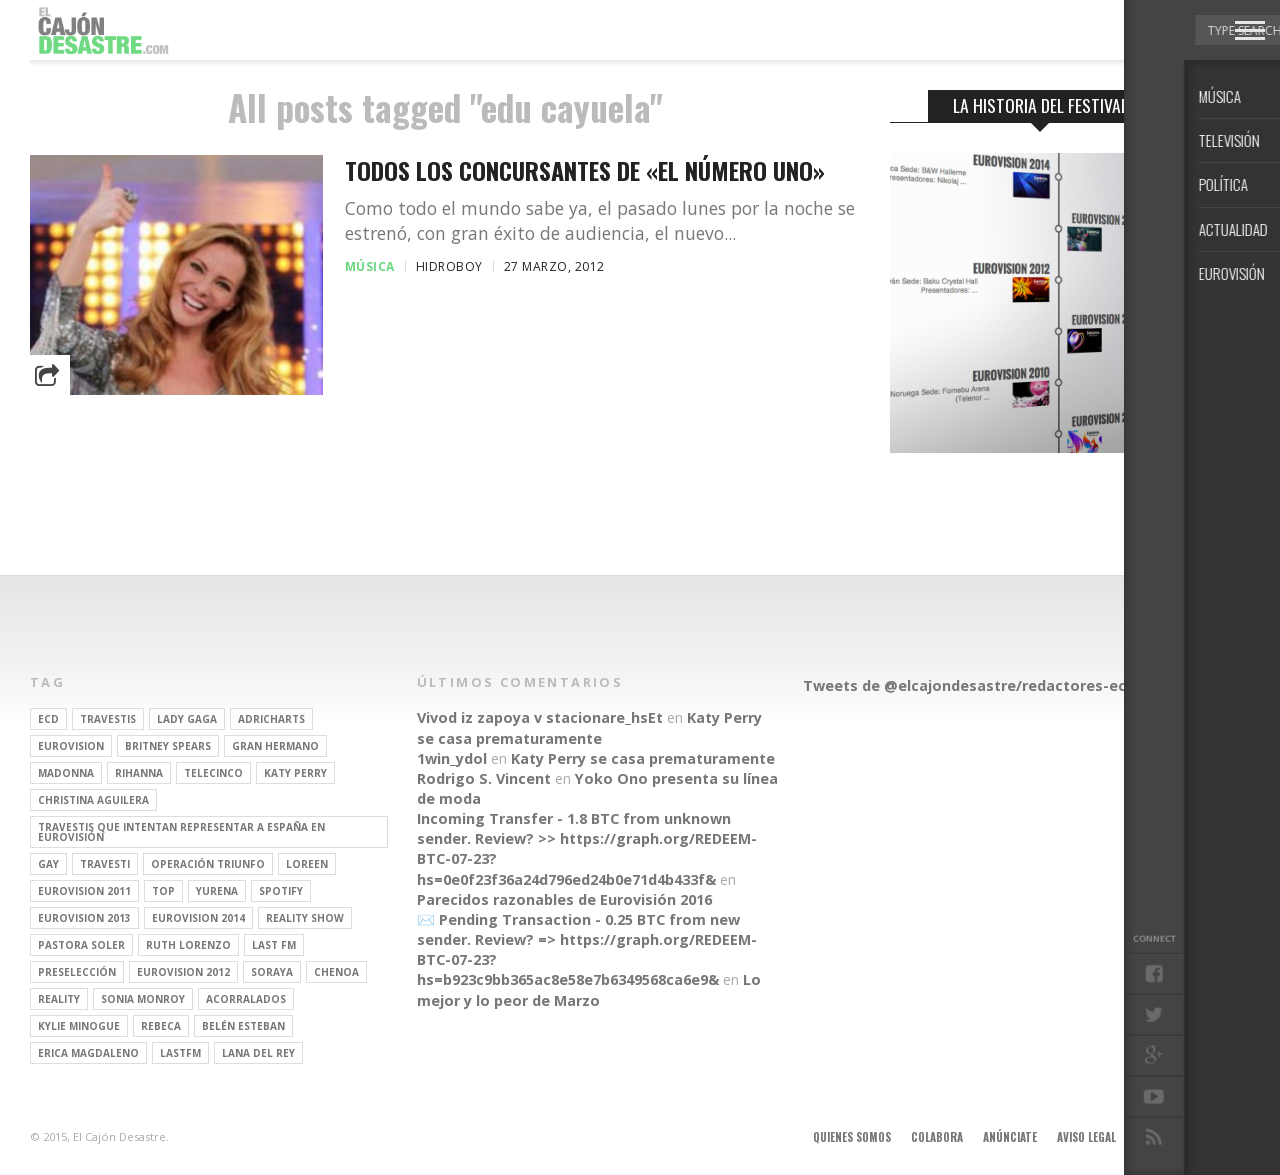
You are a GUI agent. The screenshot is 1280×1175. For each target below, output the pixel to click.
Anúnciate (1010, 1137)
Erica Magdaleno (88, 1053)
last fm (274, 945)
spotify (281, 891)
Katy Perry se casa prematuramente (589, 727)
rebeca (161, 1026)
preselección (77, 972)
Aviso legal (1086, 1137)
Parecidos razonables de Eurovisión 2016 (564, 899)
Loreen (307, 864)
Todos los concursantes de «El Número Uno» (585, 170)
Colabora (937, 1137)
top (163, 891)
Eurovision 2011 (84, 891)
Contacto (1163, 1137)
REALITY (59, 999)
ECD (48, 719)
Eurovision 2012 (183, 972)
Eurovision (71, 746)
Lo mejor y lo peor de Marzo (589, 989)
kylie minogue (79, 1026)
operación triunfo (208, 864)
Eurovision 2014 (198, 918)
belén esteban (243, 1026)
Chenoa (336, 972)
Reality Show (305, 918)
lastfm (180, 1053)
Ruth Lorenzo (188, 945)
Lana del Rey (258, 1053)
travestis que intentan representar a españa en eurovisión (181, 832)
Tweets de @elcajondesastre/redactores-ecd (969, 685)
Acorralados (246, 999)
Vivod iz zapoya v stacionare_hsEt (540, 717)
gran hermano (275, 746)
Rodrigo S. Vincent (484, 778)
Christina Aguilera (93, 800)
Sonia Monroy (143, 999)
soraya (272, 972)
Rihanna (139, 773)
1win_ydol (452, 758)
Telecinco (213, 773)
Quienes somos (852, 1137)
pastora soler (81, 945)
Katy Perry (295, 773)
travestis (108, 719)
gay (48, 864)
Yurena (217, 891)
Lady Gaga (187, 719)
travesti (105, 864)
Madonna (66, 773)
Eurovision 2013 (84, 918)
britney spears (168, 746)
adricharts (271, 719)
